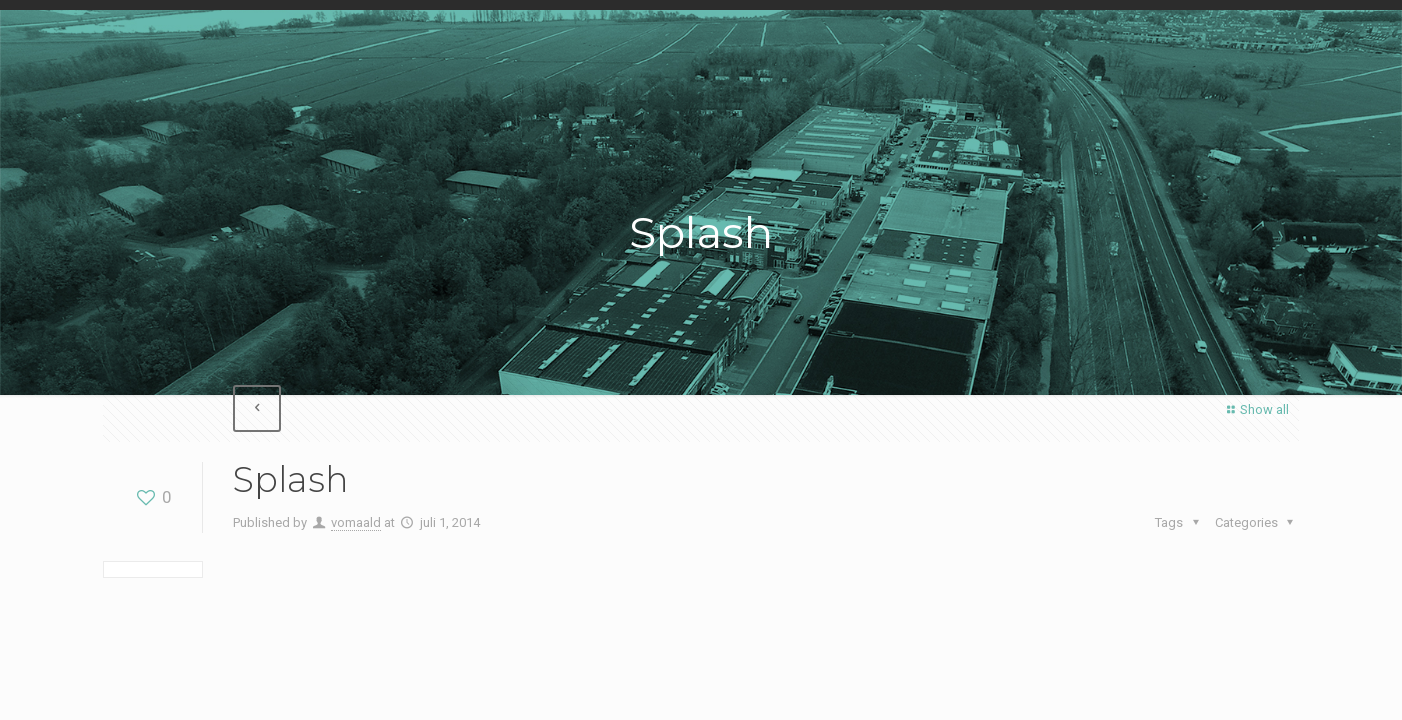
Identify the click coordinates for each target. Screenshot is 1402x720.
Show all (1255, 409)
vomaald (356, 522)
